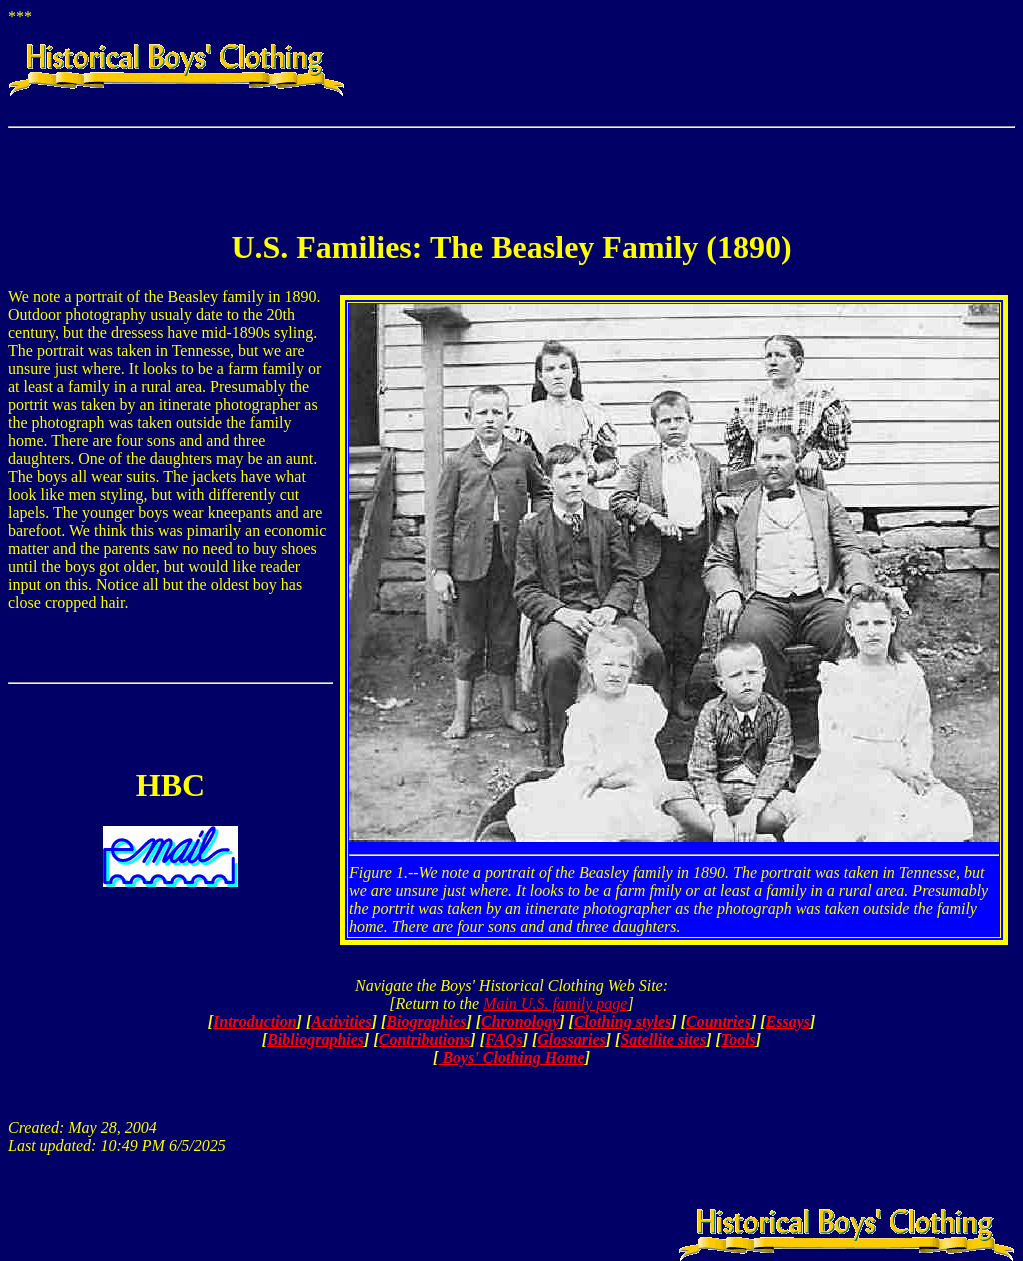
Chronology (520, 1021)
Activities (341, 1021)
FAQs (504, 1039)
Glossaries (571, 1039)
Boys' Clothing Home (511, 1057)
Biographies (426, 1021)
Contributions (425, 1039)
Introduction (255, 1021)
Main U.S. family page (555, 1003)
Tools (738, 1039)
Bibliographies (315, 1039)
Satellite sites (663, 1039)
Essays (788, 1021)
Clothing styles (622, 1021)
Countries (718, 1021)
